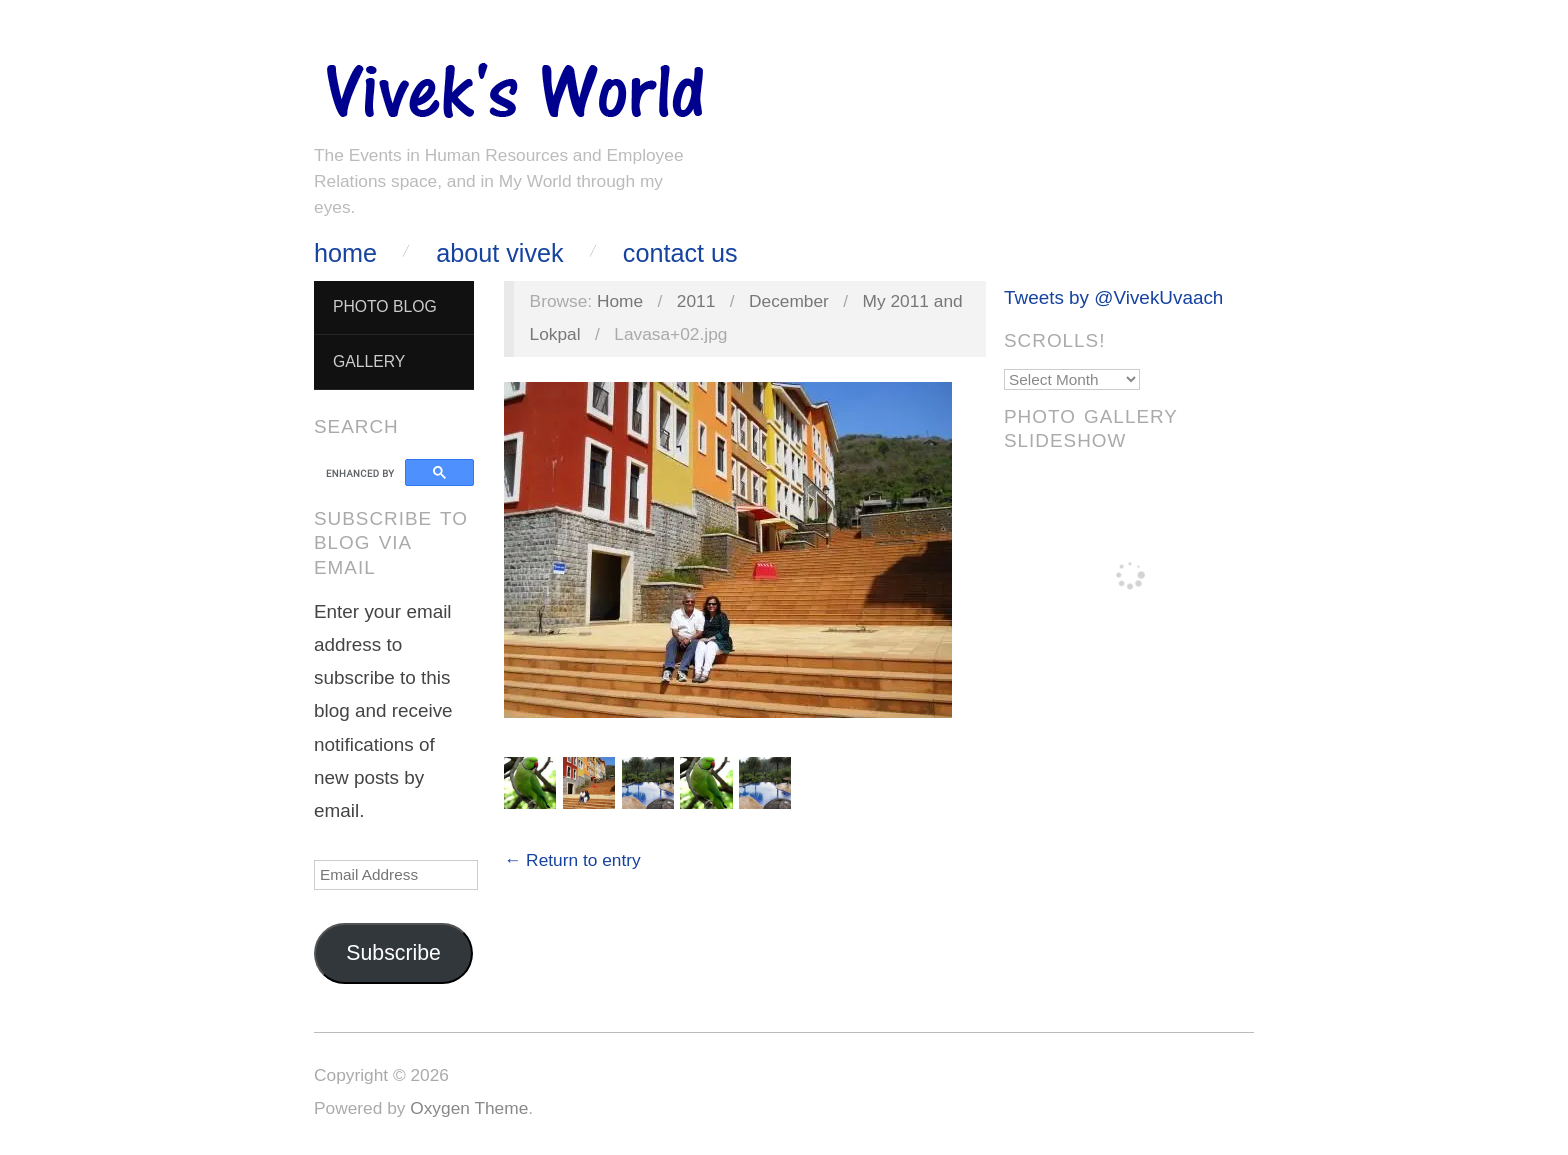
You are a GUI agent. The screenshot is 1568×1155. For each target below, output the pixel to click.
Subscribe (393, 953)
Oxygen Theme (469, 1108)
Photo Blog (385, 306)
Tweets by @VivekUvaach (1113, 297)
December (789, 301)
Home (345, 253)
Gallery (369, 361)
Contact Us (680, 253)
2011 (696, 301)
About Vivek (499, 253)
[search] (362, 473)
